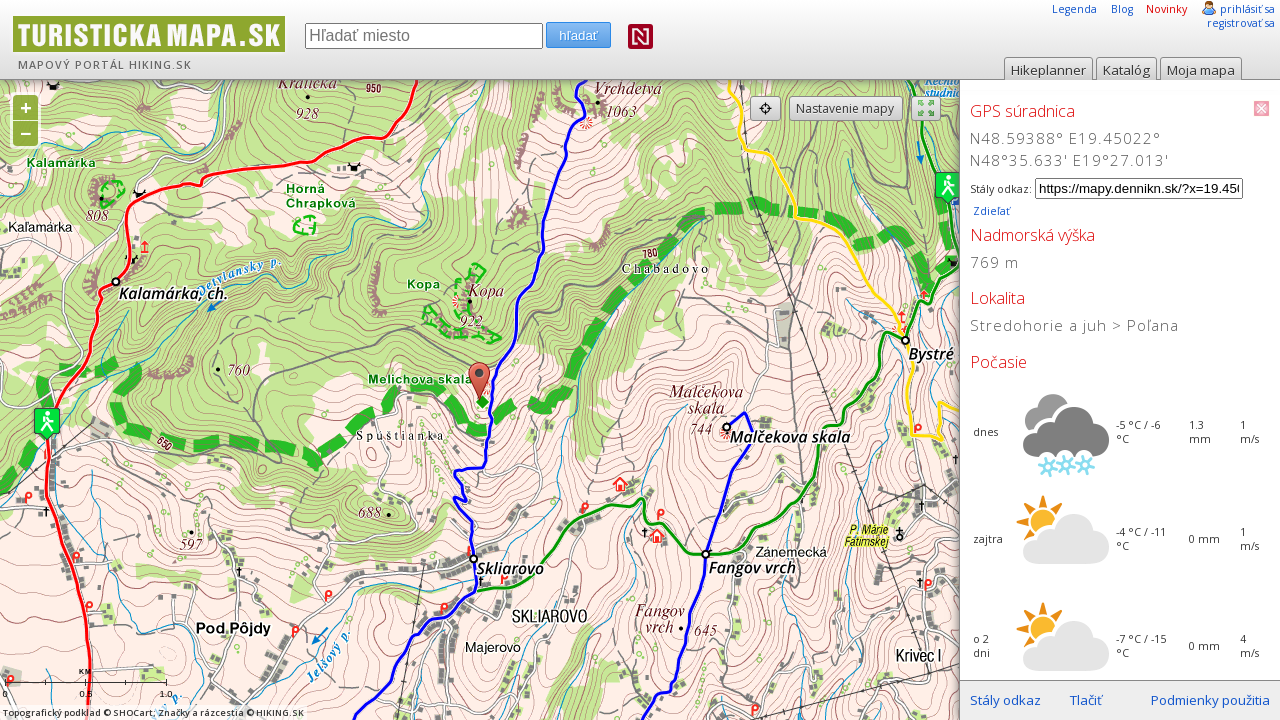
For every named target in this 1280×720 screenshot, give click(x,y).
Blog (1122, 9)
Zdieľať (990, 211)
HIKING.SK (160, 65)
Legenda (1074, 9)
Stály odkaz (1005, 700)
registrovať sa (1241, 23)
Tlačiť (1086, 700)
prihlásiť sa (1247, 9)
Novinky (1166, 9)
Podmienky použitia (1210, 700)
